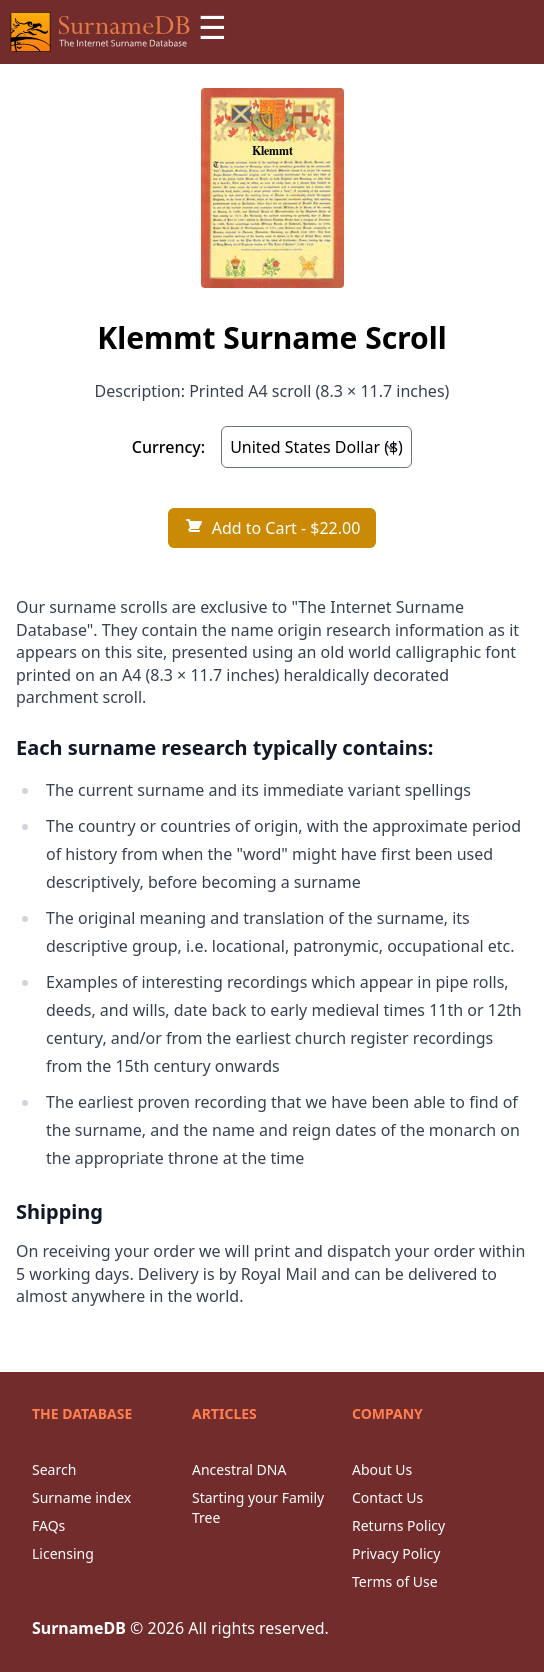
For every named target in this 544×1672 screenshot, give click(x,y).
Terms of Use (395, 1581)
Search (54, 1469)
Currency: (168, 447)
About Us (382, 1469)
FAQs (48, 1525)
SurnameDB (79, 1628)
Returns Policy (398, 1525)
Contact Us (387, 1497)
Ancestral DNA (239, 1469)
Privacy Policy (396, 1553)
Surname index (81, 1497)
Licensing (63, 1553)
